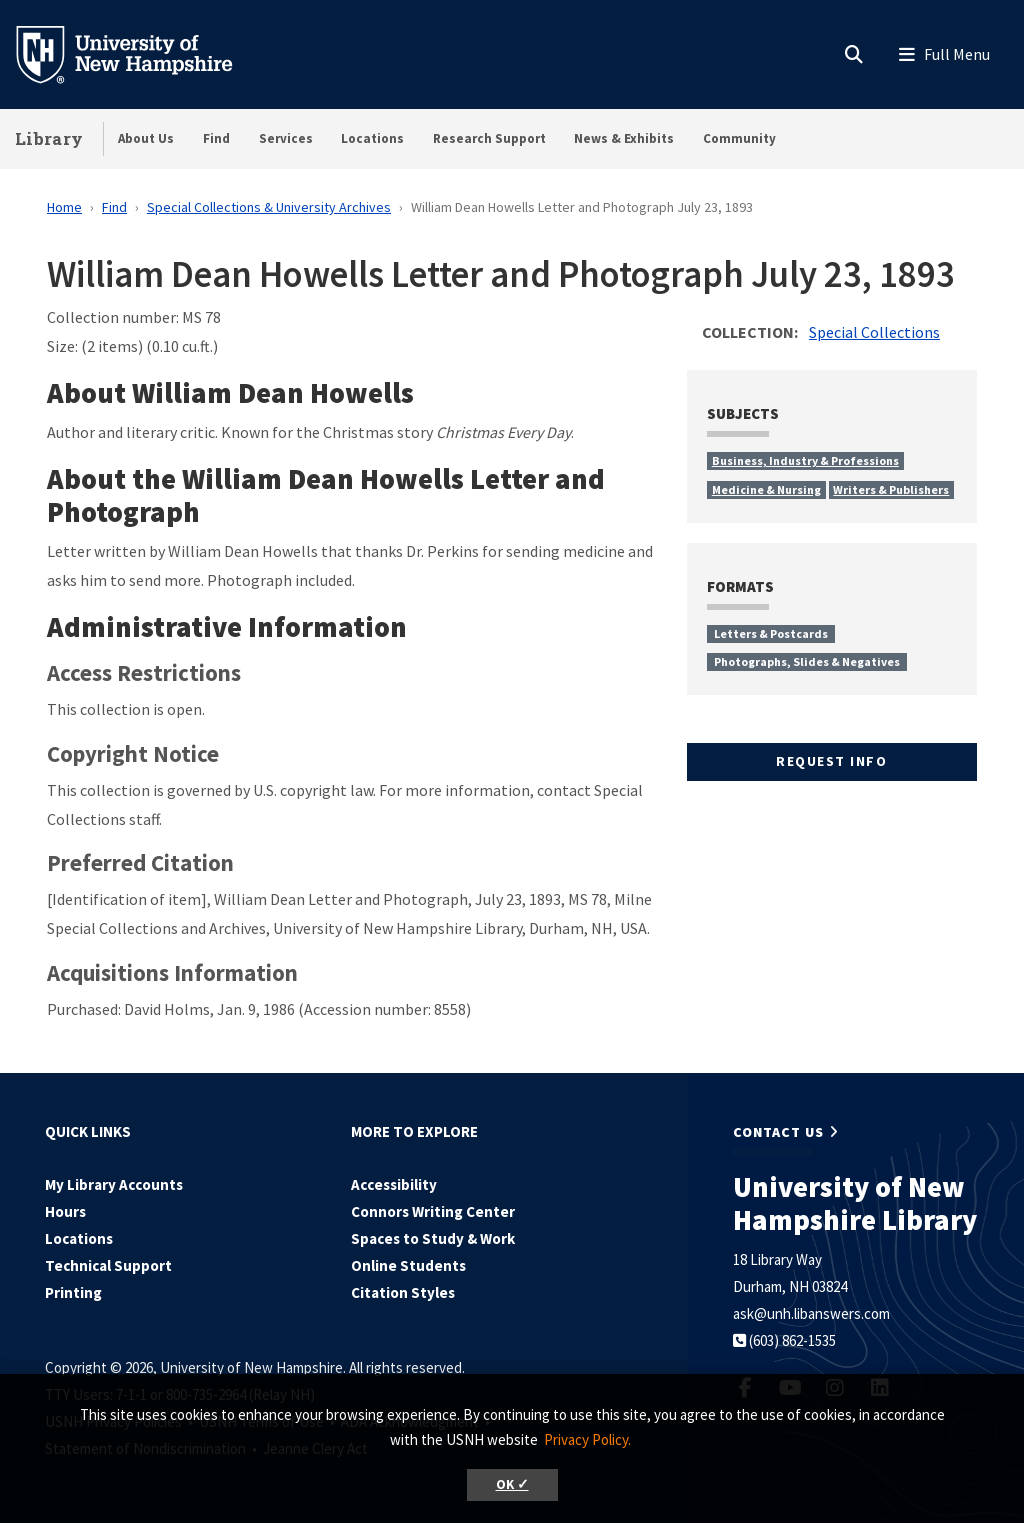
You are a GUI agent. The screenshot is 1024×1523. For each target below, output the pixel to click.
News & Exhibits (624, 138)
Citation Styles (403, 1292)
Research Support (489, 138)
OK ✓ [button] (512, 1484)
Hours (65, 1211)
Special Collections (874, 332)
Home (64, 207)
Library (49, 138)
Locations (372, 138)
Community (739, 138)
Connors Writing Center (433, 1211)
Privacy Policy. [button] (587, 1439)
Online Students (408, 1265)
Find (216, 138)
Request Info (831, 761)
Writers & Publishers (891, 489)
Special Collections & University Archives (269, 207)
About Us (146, 138)
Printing (73, 1292)
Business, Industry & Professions (805, 460)
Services (286, 138)
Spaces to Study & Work (433, 1238)
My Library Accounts (114, 1184)
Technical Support (108, 1265)
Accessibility (394, 1184)
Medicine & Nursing (766, 489)
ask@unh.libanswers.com (811, 1313)
